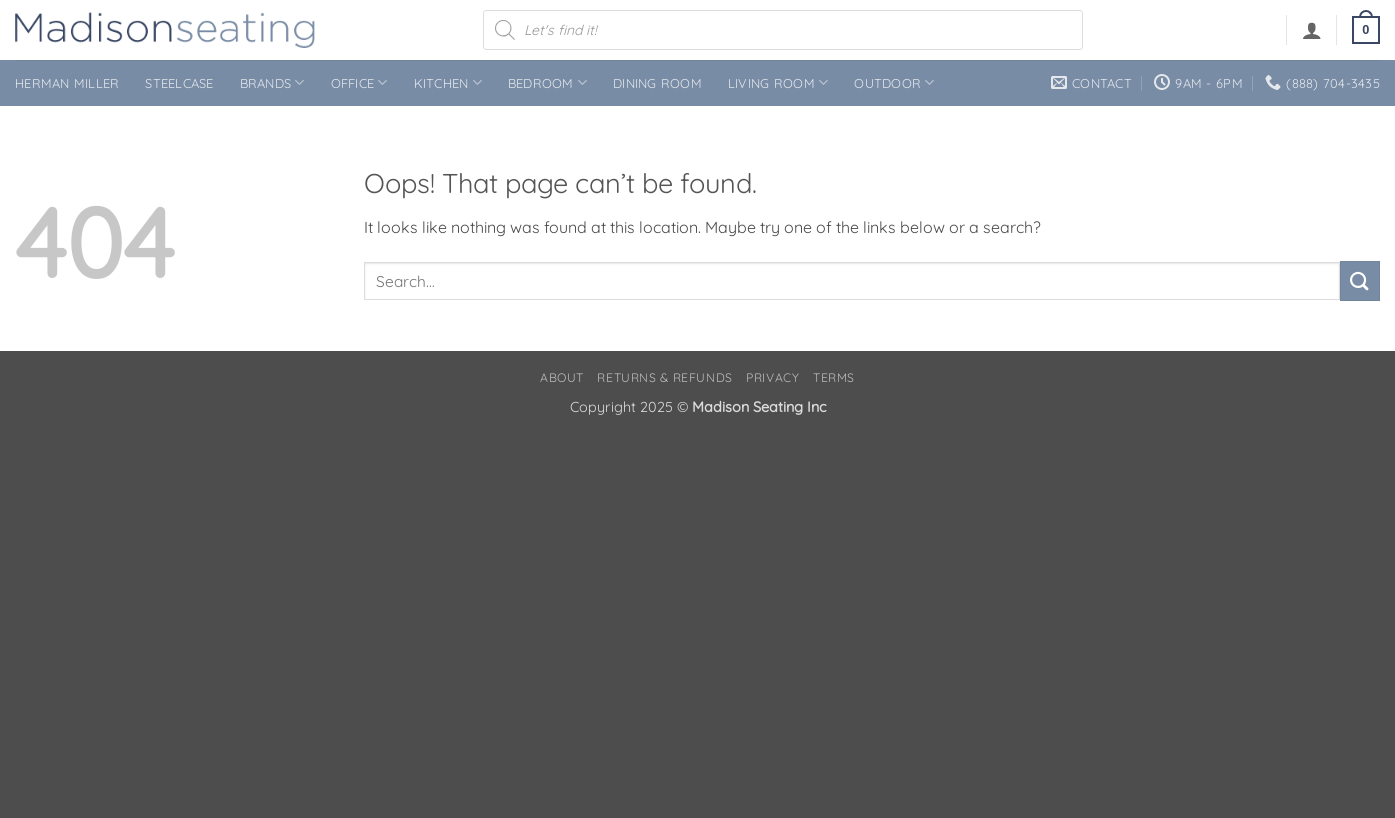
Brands (272, 82)
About (562, 377)
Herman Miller (67, 83)
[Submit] (1360, 280)
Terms (834, 377)
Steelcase (179, 83)
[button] (1312, 30)
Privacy (772, 377)
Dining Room (657, 83)
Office (359, 82)
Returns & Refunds (664, 377)
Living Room (778, 82)
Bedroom (547, 82)
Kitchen (448, 82)
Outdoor (894, 82)
